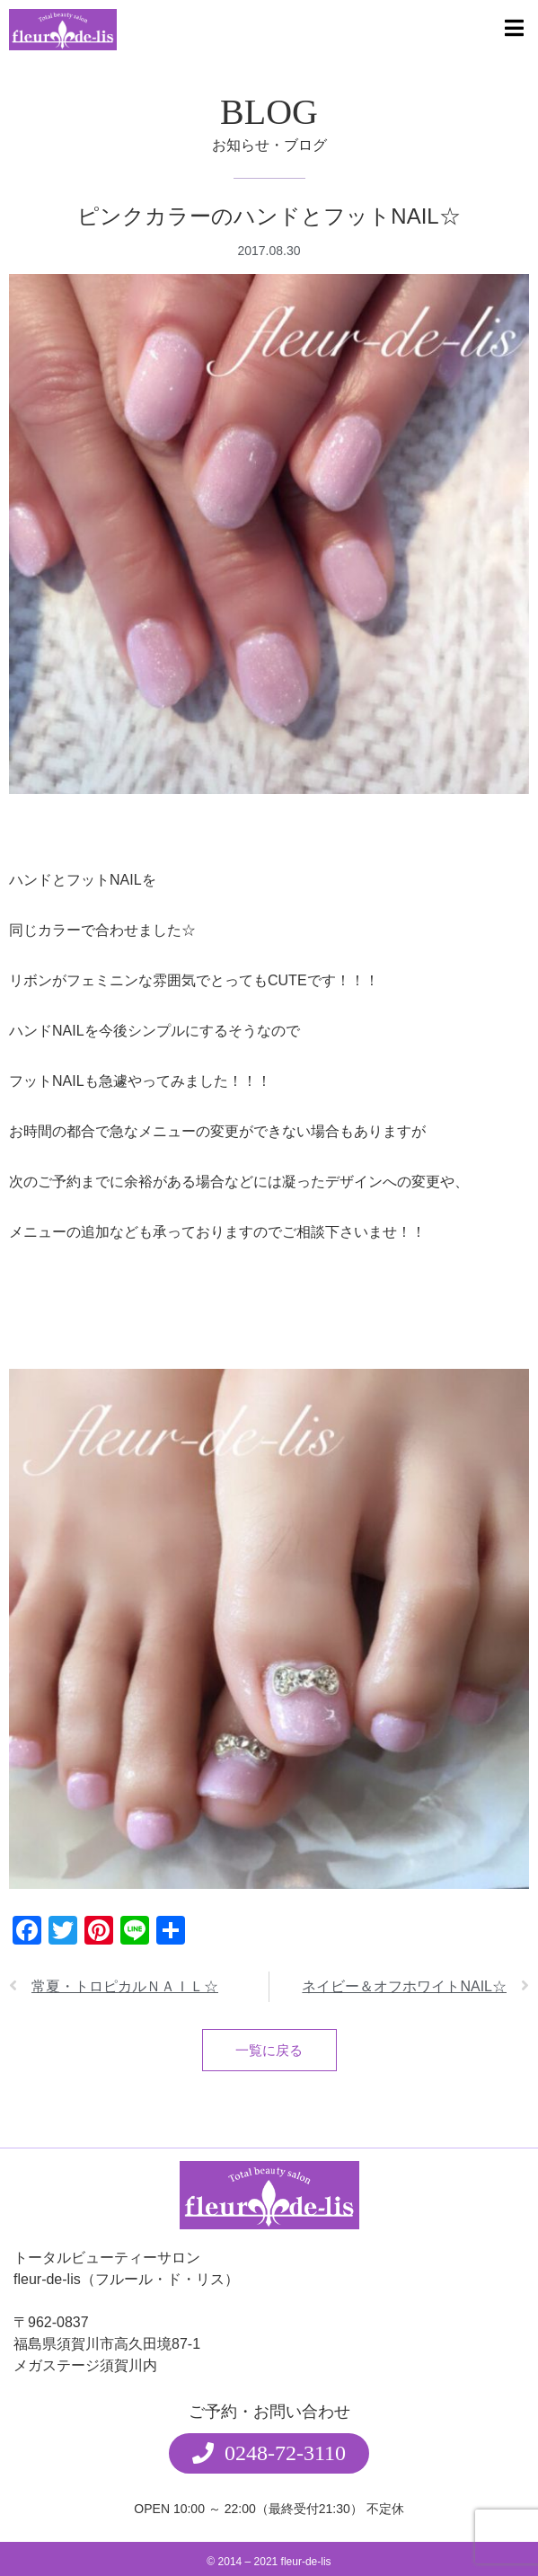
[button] (269, 2426)
